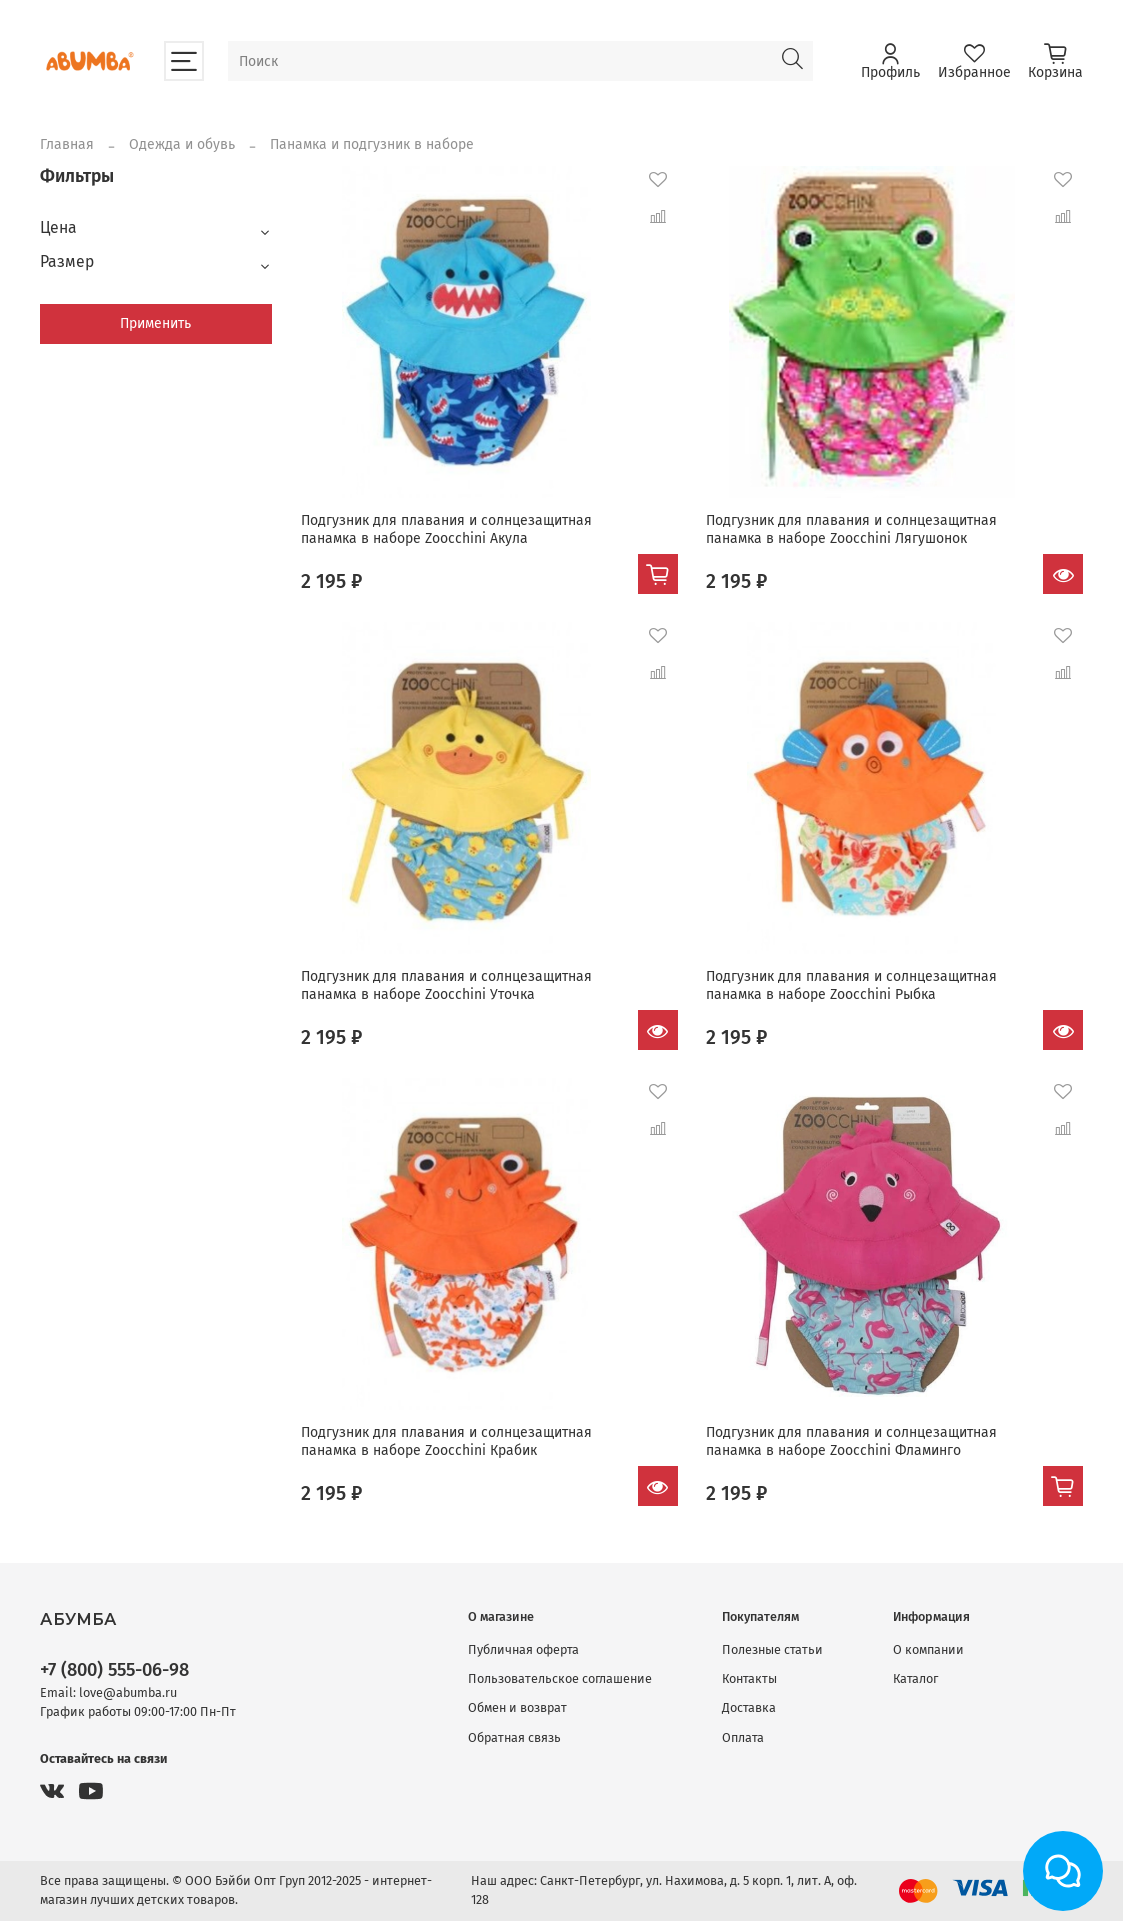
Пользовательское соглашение (560, 1678)
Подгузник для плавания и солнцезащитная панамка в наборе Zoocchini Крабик (446, 1441)
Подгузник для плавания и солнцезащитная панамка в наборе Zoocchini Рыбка (851, 985)
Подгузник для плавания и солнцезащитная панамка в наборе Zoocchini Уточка (446, 985)
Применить (155, 323)
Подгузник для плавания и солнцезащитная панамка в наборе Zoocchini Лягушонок (851, 529)
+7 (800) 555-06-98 (114, 1670)
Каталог (915, 1678)
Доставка (749, 1707)
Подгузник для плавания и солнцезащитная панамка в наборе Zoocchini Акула (446, 529)
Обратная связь (514, 1737)
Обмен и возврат (517, 1707)
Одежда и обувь (182, 144)
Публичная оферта (523, 1649)
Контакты (749, 1678)
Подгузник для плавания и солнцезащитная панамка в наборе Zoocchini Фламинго (851, 1441)
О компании (928, 1649)
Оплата (743, 1737)
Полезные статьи (772, 1649)
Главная (67, 144)
